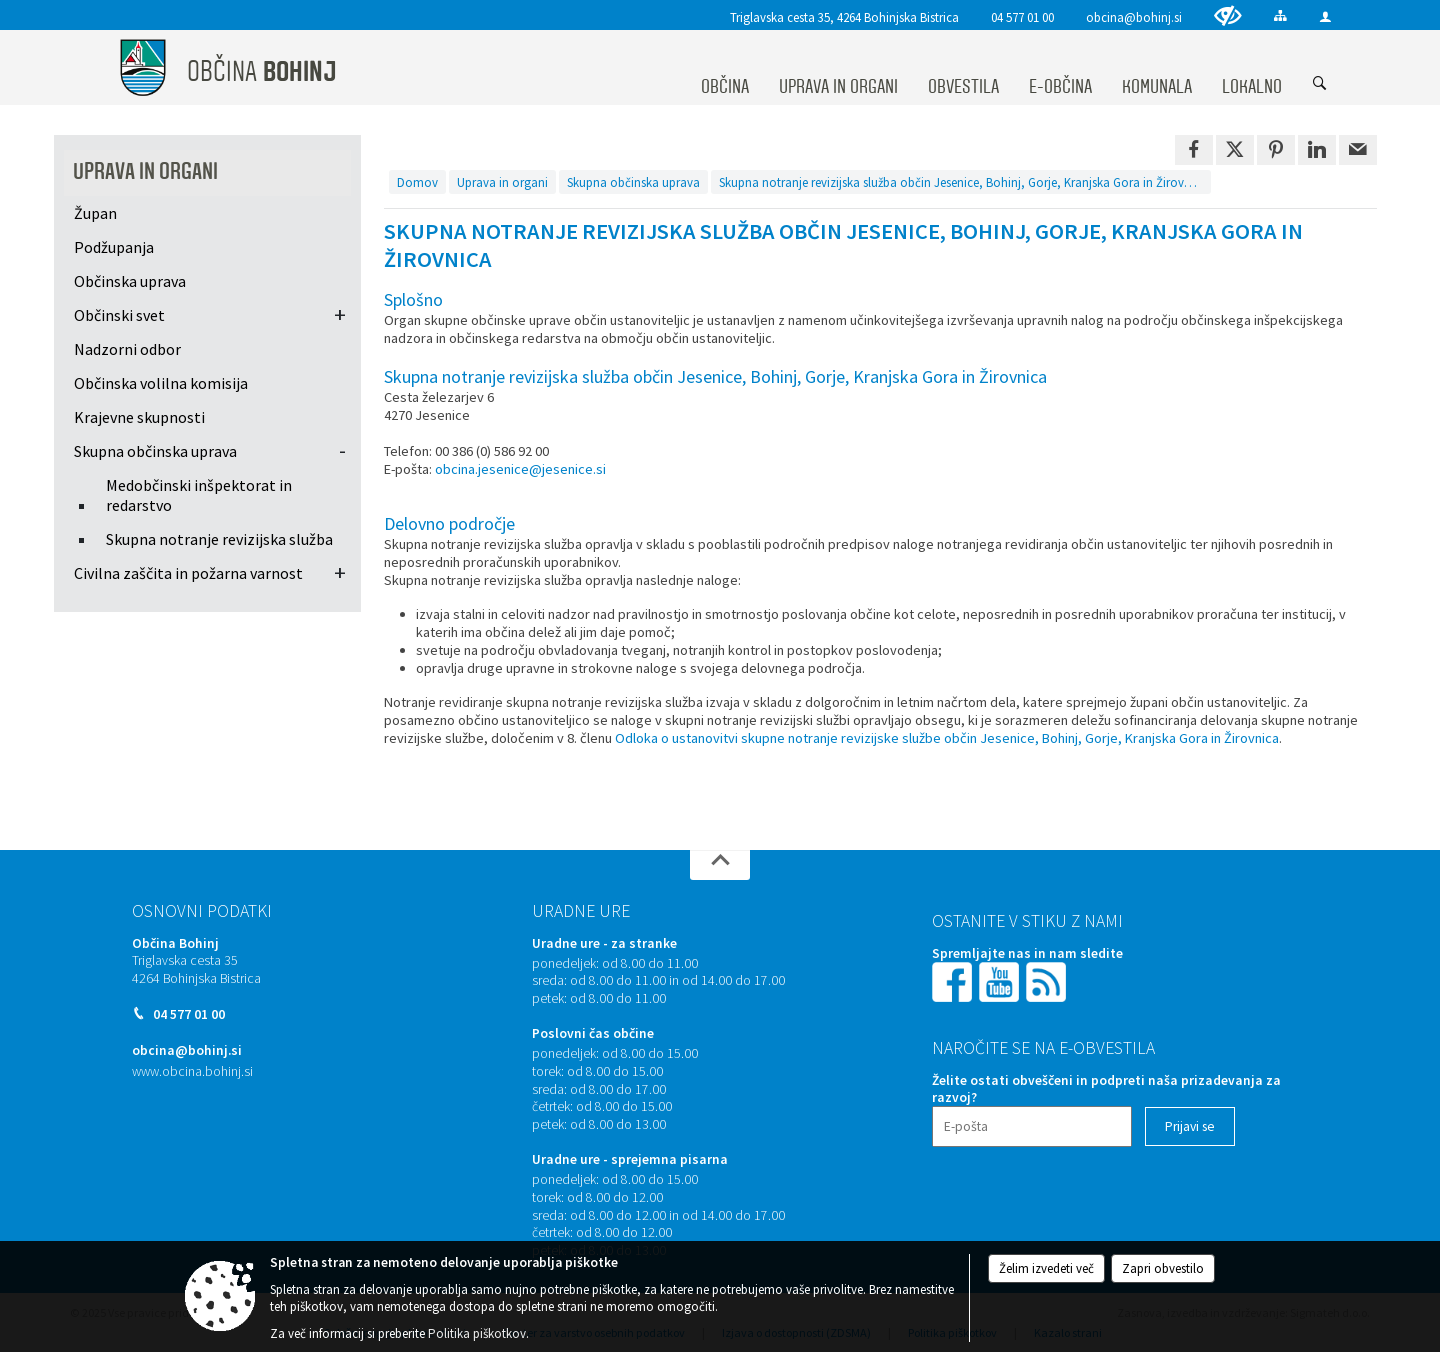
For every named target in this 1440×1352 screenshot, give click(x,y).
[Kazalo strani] (1280, 15)
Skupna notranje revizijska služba (219, 539)
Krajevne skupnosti (139, 417)
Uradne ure (581, 911)
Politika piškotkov (477, 1333)
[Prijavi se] (1190, 1126)
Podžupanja (114, 247)
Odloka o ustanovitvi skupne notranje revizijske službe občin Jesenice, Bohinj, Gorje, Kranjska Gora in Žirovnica (947, 738)
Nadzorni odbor (127, 349)
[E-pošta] (1032, 1126)
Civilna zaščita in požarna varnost (188, 573)
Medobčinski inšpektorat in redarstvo (199, 495)
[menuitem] (725, 68)
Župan (95, 213)
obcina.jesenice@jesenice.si (520, 469)
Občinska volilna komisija (161, 383)
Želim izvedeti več (1046, 1268)
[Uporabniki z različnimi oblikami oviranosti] (1228, 15)
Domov (417, 182)
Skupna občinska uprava (155, 451)
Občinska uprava (130, 281)
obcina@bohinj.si (1134, 17)
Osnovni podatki (202, 911)
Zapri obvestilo (1163, 1268)
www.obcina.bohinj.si (192, 1071)
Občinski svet (119, 315)
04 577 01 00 (1022, 17)
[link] (1194, 150)
